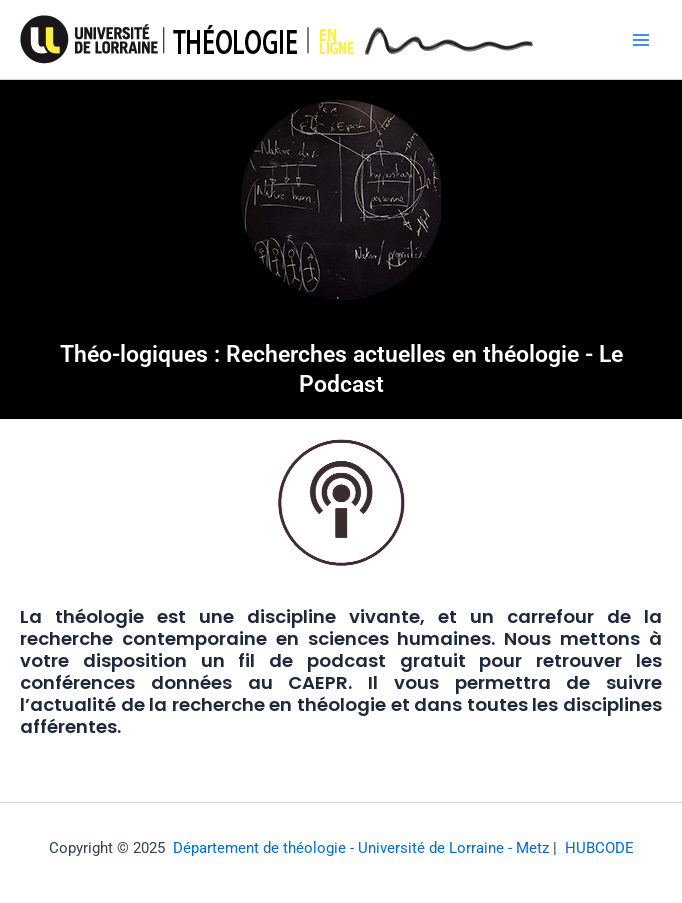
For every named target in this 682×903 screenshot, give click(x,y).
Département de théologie (259, 848)
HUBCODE (599, 848)
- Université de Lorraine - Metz (447, 848)
